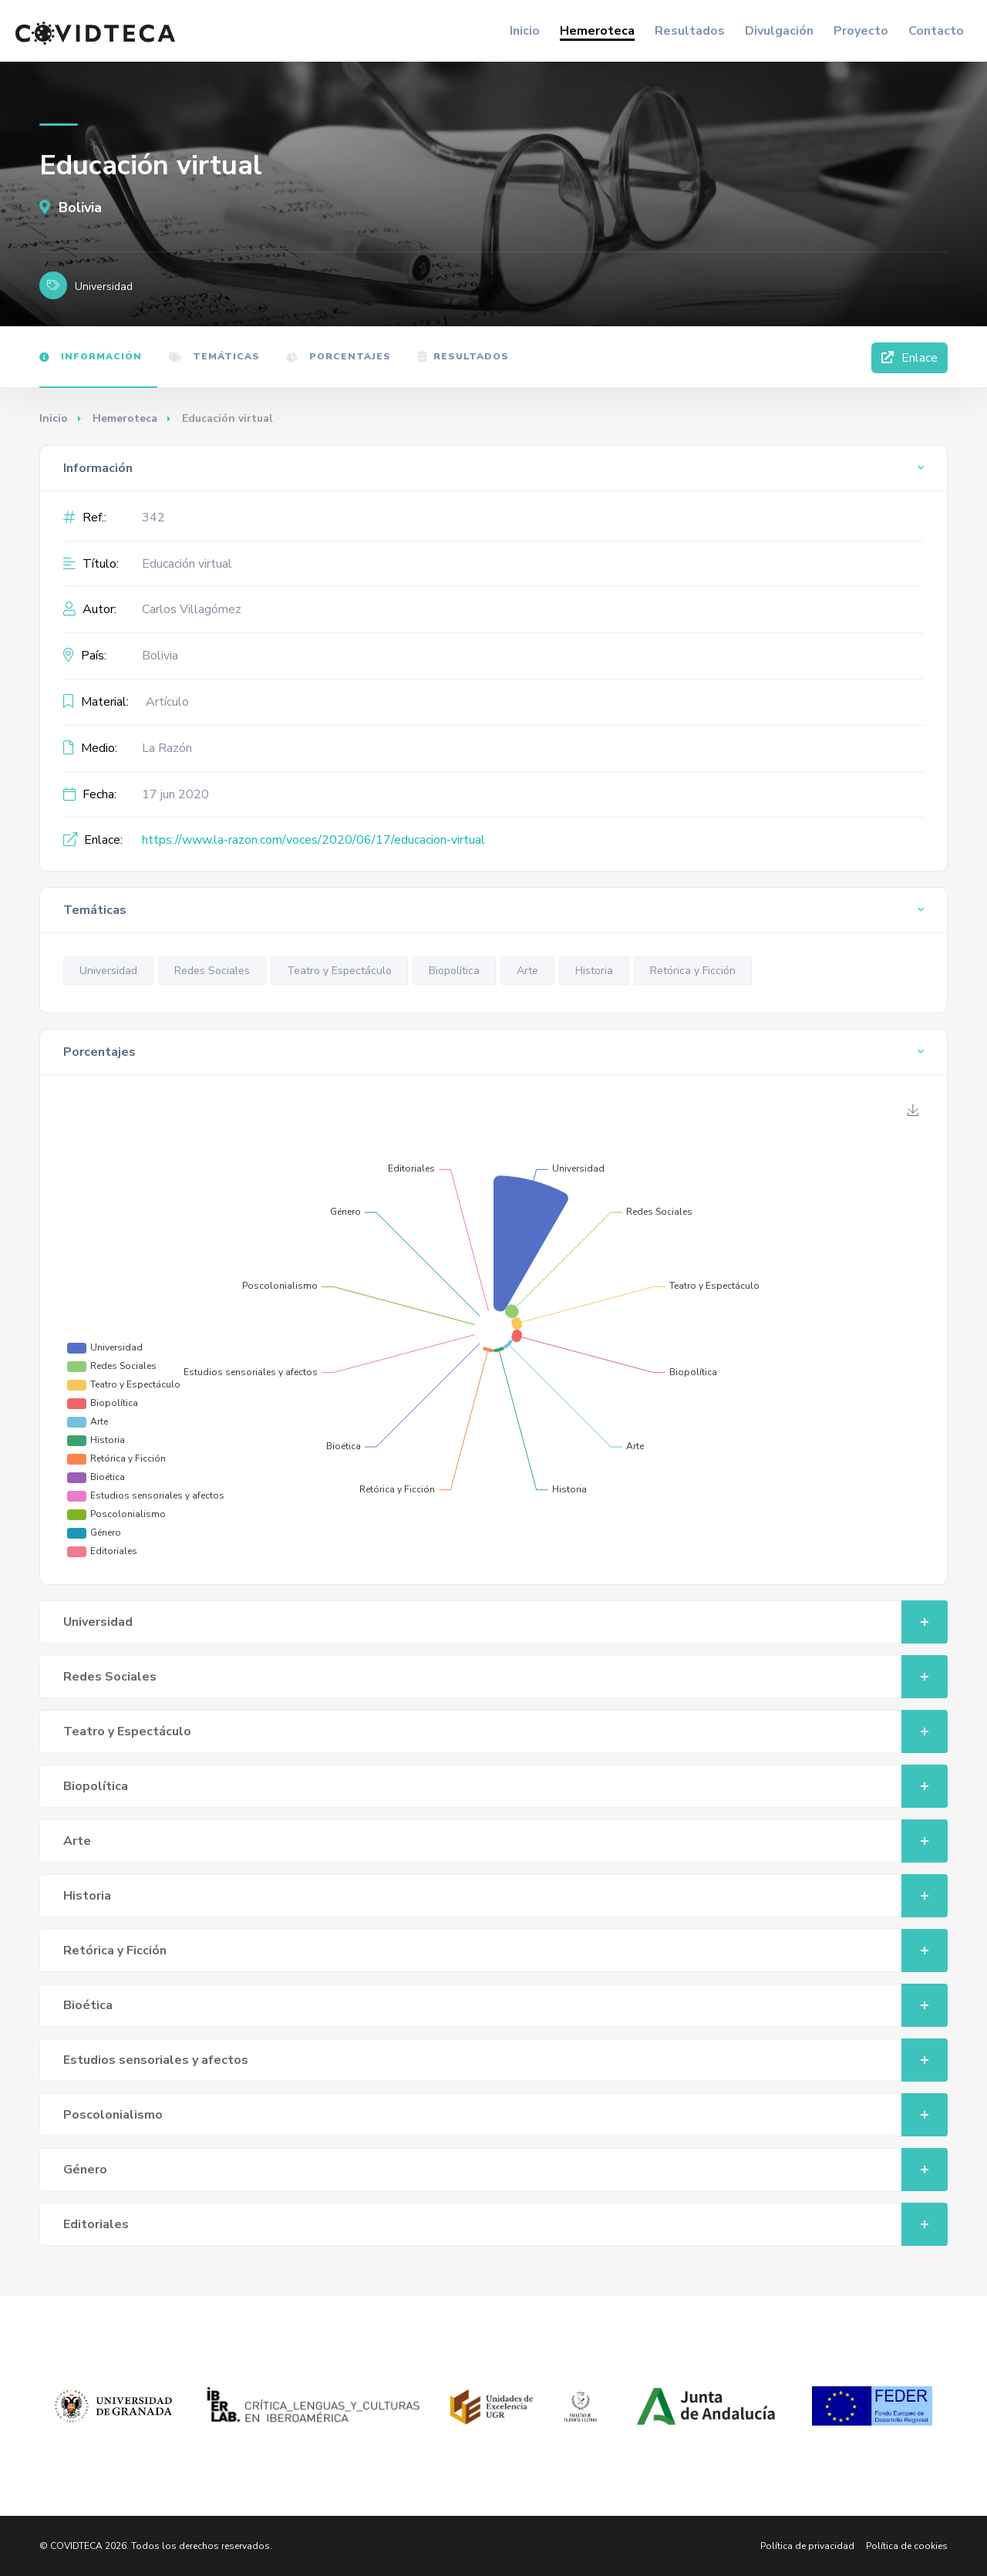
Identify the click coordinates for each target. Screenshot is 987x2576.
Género (505, 2169)
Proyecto (861, 30)
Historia (594, 970)
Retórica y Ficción (693, 970)
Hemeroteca (597, 30)
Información (90, 356)
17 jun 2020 (175, 794)
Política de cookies (907, 2546)
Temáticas (214, 356)
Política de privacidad (807, 2546)
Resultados (690, 30)
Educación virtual (187, 563)
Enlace (909, 357)
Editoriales (505, 2224)
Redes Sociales (212, 970)
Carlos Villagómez (191, 609)
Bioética (505, 2005)
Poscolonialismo (505, 2114)
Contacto (936, 30)
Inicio (525, 30)
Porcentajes (339, 356)
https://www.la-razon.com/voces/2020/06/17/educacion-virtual (313, 839)
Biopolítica (454, 970)
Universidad (108, 970)
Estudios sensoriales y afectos (505, 2060)
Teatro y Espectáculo (339, 970)
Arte (527, 970)
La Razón (167, 748)
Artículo (167, 701)
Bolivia (70, 207)
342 (153, 517)
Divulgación (779, 30)
